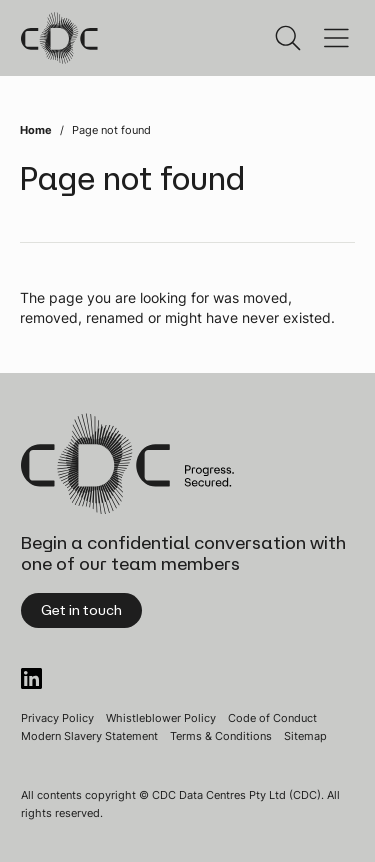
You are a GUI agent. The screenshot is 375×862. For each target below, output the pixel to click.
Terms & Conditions (221, 736)
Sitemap (305, 736)
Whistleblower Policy (161, 718)
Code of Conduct (272, 718)
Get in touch (81, 610)
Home (36, 130)
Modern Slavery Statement (89, 736)
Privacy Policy (57, 718)
